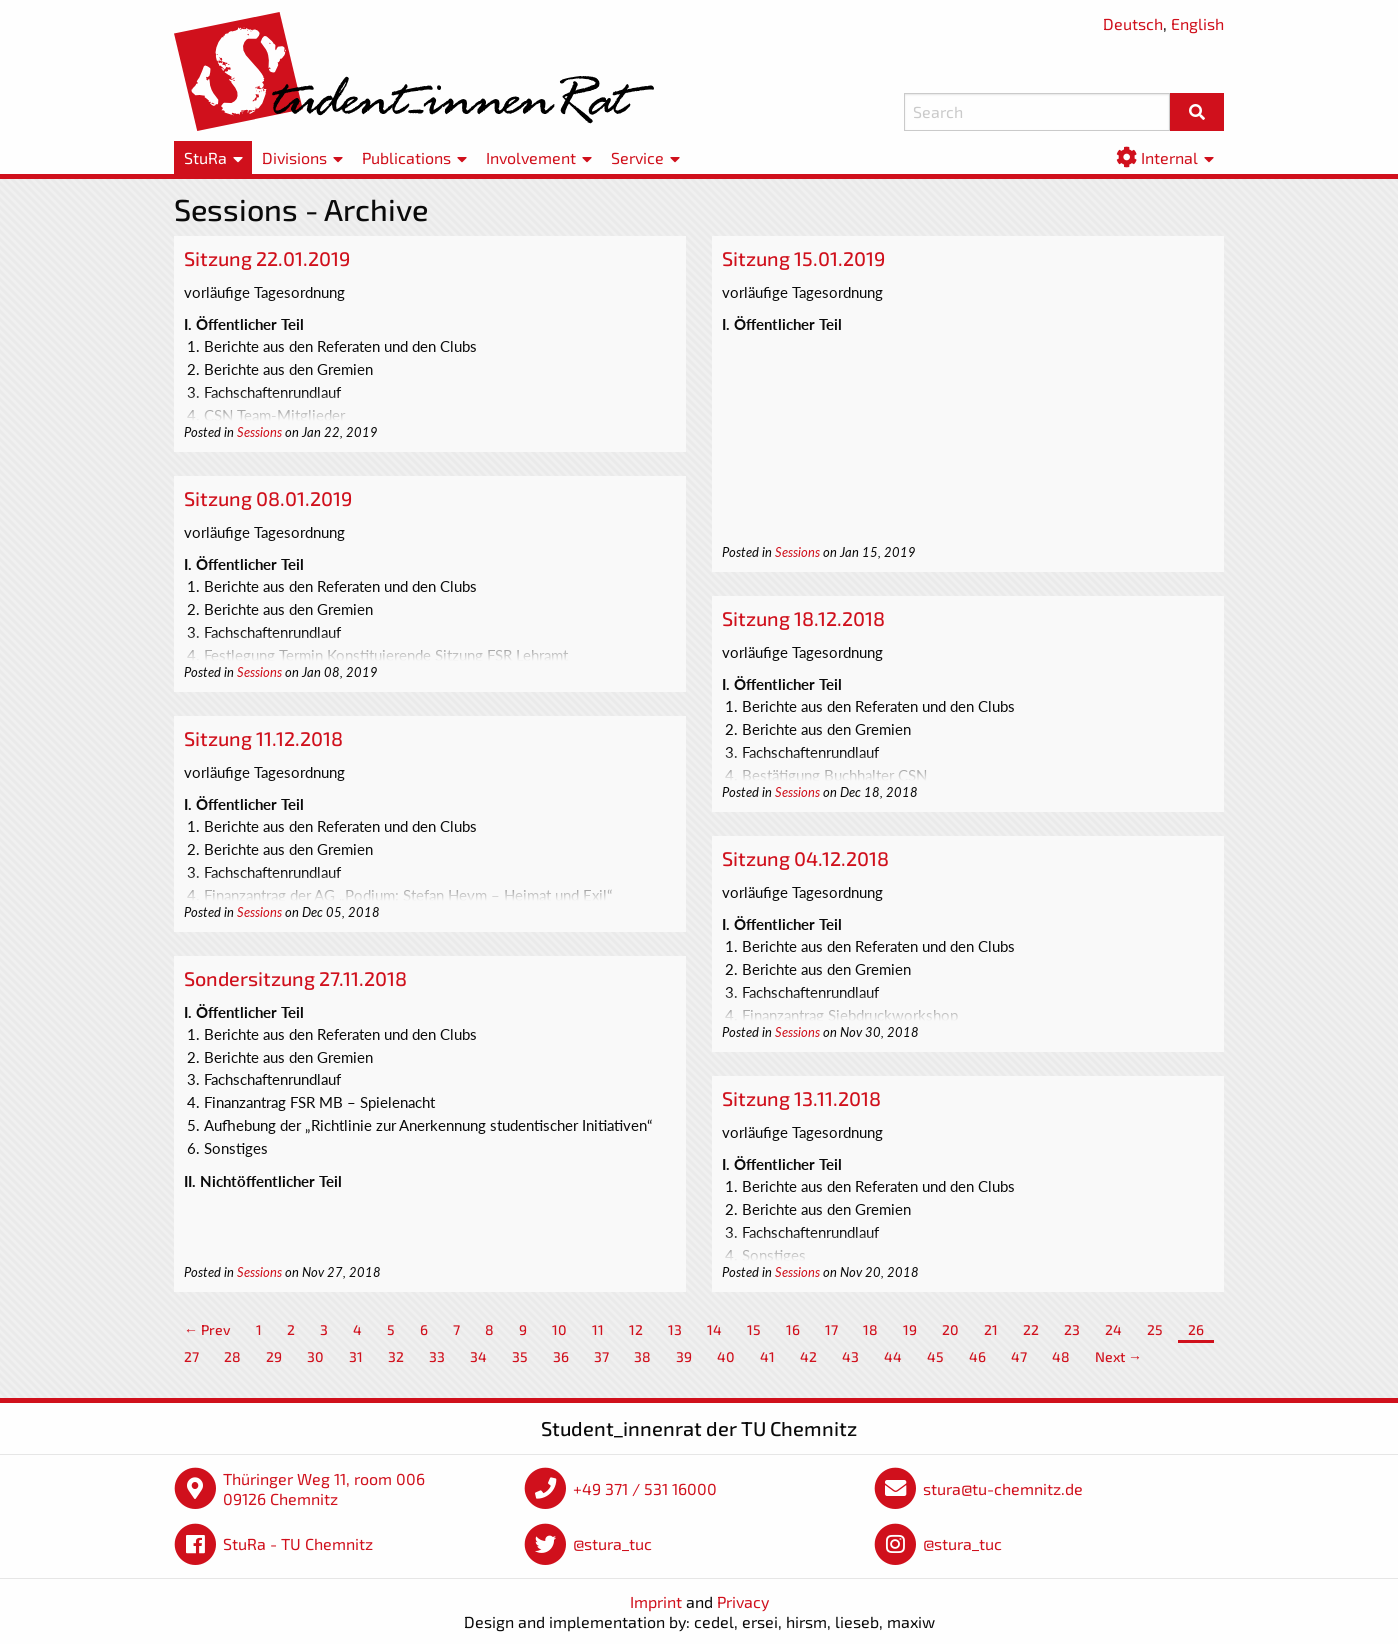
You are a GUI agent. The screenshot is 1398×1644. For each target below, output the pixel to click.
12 (636, 1329)
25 (1155, 1329)
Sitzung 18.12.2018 (803, 618)
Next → (1118, 1356)
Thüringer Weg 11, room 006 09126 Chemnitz (324, 1488)
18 (870, 1329)
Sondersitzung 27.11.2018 (295, 978)
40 (726, 1356)
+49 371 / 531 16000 (645, 1488)
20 (950, 1329)
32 (396, 1356)
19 (910, 1329)
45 (935, 1356)
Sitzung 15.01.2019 (803, 258)
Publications (406, 157)
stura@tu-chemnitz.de (1003, 1488)
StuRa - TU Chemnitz (298, 1543)
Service (637, 157)
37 (601, 1356)
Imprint (656, 1601)
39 (684, 1356)
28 (232, 1356)
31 (356, 1356)
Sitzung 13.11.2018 (801, 1098)
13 (675, 1329)
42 (808, 1356)
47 (1019, 1356)
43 (850, 1356)
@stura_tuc (612, 1543)
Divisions (294, 157)
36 (561, 1356)
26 (1196, 1329)
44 (893, 1356)
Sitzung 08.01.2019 (268, 498)
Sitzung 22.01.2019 (267, 258)
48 (1061, 1356)
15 (754, 1329)
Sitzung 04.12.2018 (805, 858)
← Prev (207, 1329)
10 (559, 1329)
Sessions (259, 432)
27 (191, 1356)
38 (642, 1356)
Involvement (531, 157)
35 (520, 1356)
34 (478, 1356)
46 (977, 1356)
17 (831, 1329)
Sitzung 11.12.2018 (263, 738)
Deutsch (1133, 23)
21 (991, 1329)
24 (1113, 1329)
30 (315, 1356)
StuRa (205, 157)
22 (1031, 1329)
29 (274, 1356)
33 (437, 1356)
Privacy (743, 1601)
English (1197, 23)
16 (793, 1329)
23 (1072, 1329)
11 (598, 1329)
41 (767, 1356)
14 (714, 1329)
